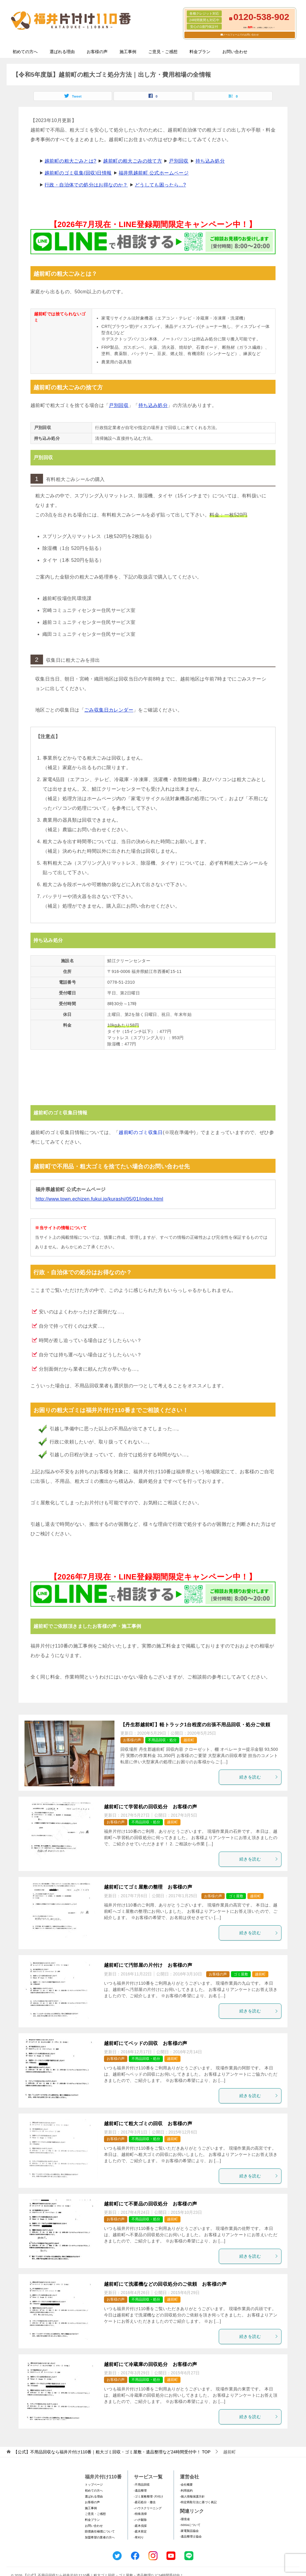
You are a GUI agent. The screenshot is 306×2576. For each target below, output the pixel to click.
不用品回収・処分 (162, 1740)
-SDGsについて (190, 2524)
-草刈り (139, 2537)
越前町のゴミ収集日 (141, 1132)
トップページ (94, 2484)
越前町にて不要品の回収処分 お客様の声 (150, 2203)
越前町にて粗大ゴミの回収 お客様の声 (148, 2123)
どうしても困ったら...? (160, 184)
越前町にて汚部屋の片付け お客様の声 (148, 1965)
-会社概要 (186, 2484)
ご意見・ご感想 (163, 51)
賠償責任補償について (100, 2531)
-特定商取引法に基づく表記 (198, 2502)
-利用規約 (186, 2490)
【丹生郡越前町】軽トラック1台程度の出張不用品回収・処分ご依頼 (195, 1724)
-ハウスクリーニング (148, 2508)
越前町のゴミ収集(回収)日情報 (78, 172)
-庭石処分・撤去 (145, 2502)
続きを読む (258, 1777)
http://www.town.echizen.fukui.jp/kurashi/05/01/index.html (99, 1198)
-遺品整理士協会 (191, 2536)
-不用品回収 (142, 2484)
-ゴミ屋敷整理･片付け (148, 2496)
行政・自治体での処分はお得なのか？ (86, 184)
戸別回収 (179, 160)
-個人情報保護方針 (192, 2496)
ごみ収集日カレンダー (108, 709)
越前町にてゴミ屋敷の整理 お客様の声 (148, 1886)
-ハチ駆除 (140, 2519)
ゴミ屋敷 (236, 1896)
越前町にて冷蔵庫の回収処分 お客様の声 (150, 2364)
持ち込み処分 (210, 160)
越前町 (188, 1740)
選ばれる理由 (62, 51)
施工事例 (128, 51)
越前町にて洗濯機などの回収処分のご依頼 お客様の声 (165, 2284)
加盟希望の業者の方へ (100, 2537)
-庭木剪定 (140, 2531)
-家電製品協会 (189, 2530)
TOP (111, 2451)
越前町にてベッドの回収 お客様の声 (145, 2043)
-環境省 (185, 2519)
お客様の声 (97, 51)
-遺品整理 (140, 2490)
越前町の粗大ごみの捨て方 (132, 160)
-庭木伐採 (140, 2525)
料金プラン (199, 51)
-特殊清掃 (140, 2513)
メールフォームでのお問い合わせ (241, 34)
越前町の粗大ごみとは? (70, 160)
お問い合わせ (234, 51)
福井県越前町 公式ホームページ (154, 172)
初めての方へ (25, 51)
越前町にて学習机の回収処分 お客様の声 (150, 1806)
